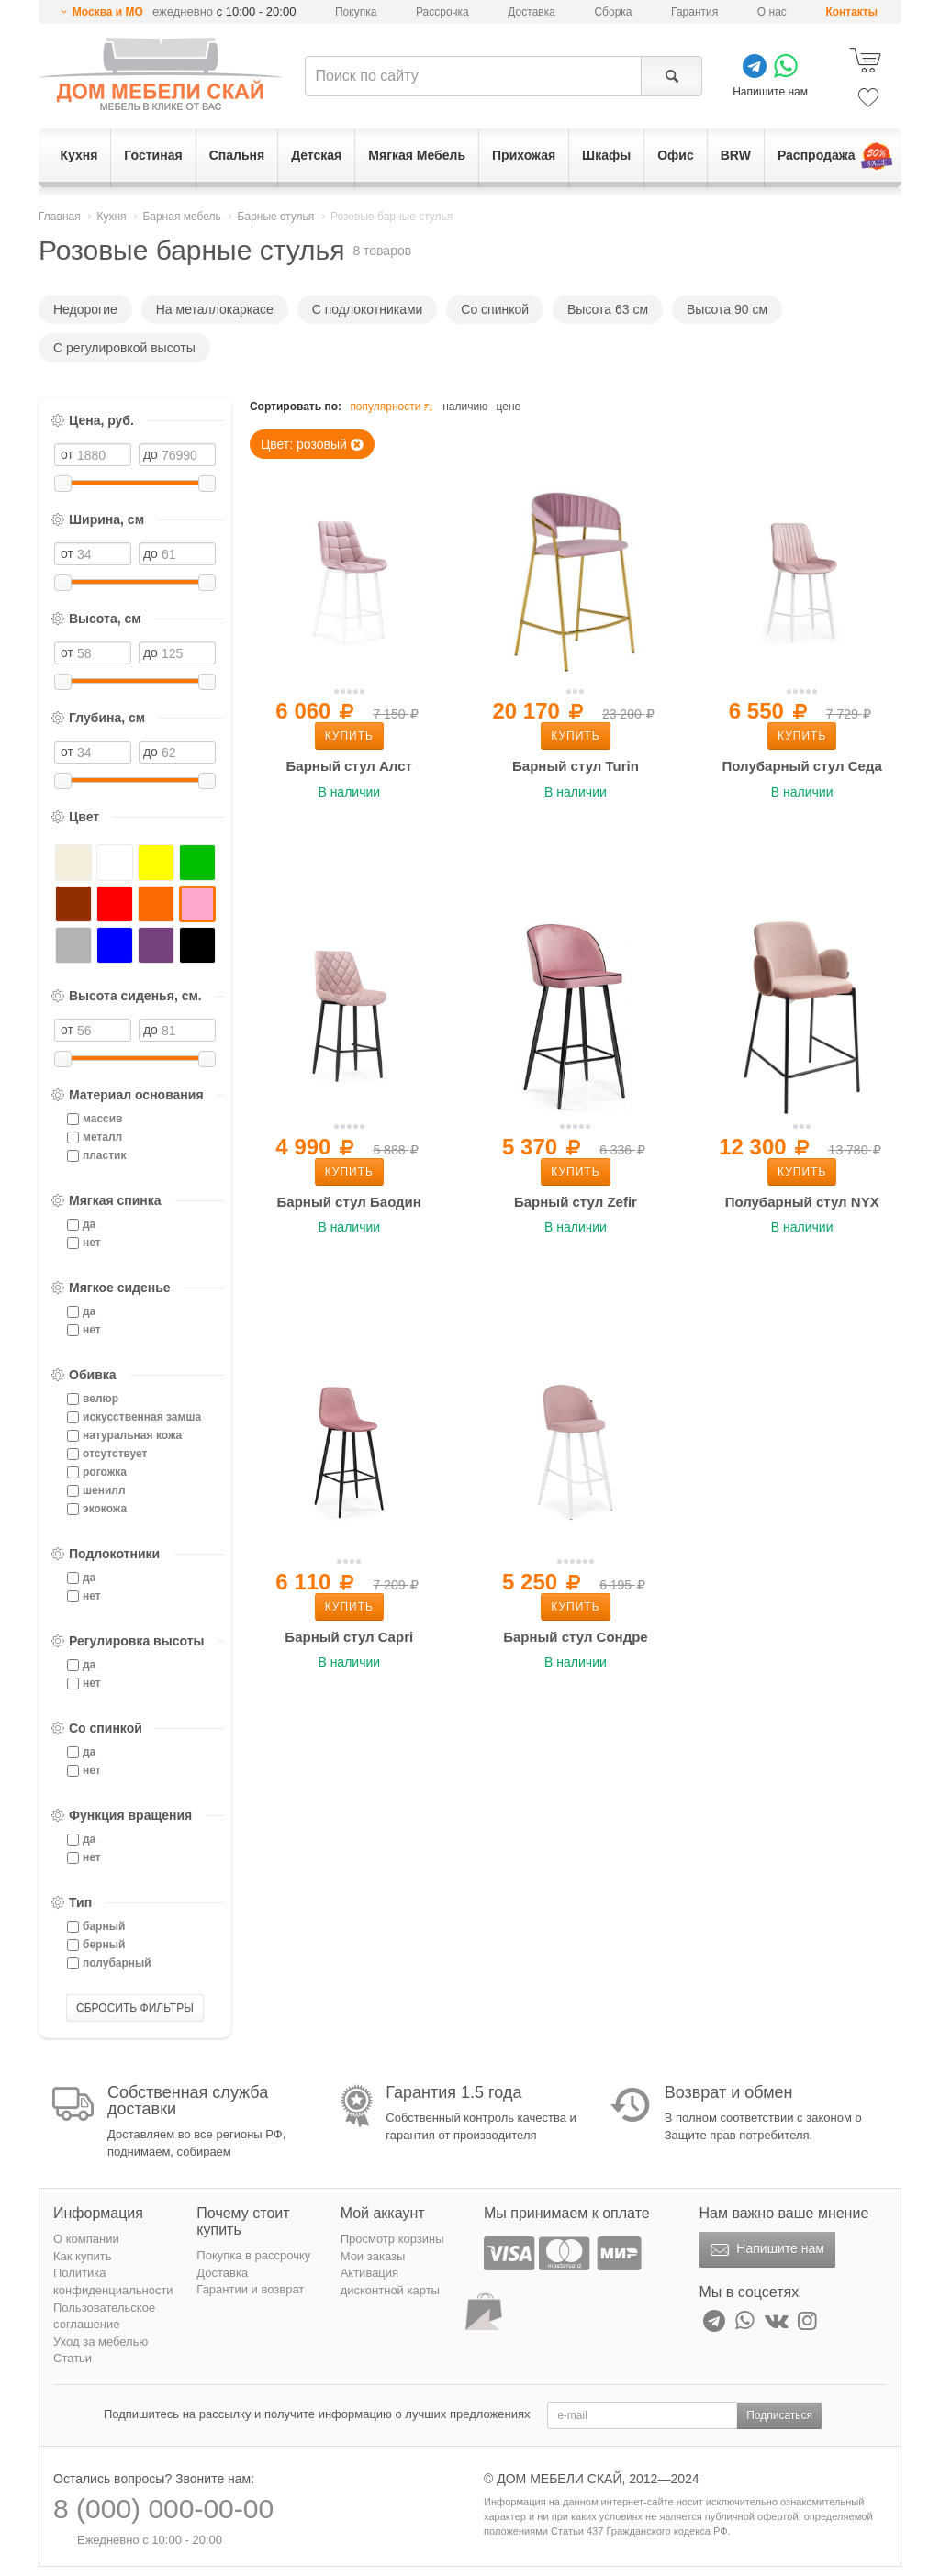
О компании (86, 2239)
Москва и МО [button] (108, 12)
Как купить (82, 2256)
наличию (464, 406)
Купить (349, 736)
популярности (393, 407)
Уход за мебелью (100, 2341)
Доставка (531, 12)
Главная (60, 216)
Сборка (613, 12)
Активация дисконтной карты (390, 2281)
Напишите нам (765, 2250)
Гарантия (694, 12)
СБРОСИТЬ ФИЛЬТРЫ (135, 2008)
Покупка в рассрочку (253, 2255)
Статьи (72, 2358)
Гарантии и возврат (250, 2289)
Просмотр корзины (392, 2239)
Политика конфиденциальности (113, 2281)
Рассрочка (442, 12)
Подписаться (779, 2415)
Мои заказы (373, 2256)
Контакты (851, 12)
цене (509, 406)
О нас (772, 12)
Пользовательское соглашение (104, 2316)
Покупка (355, 12)
